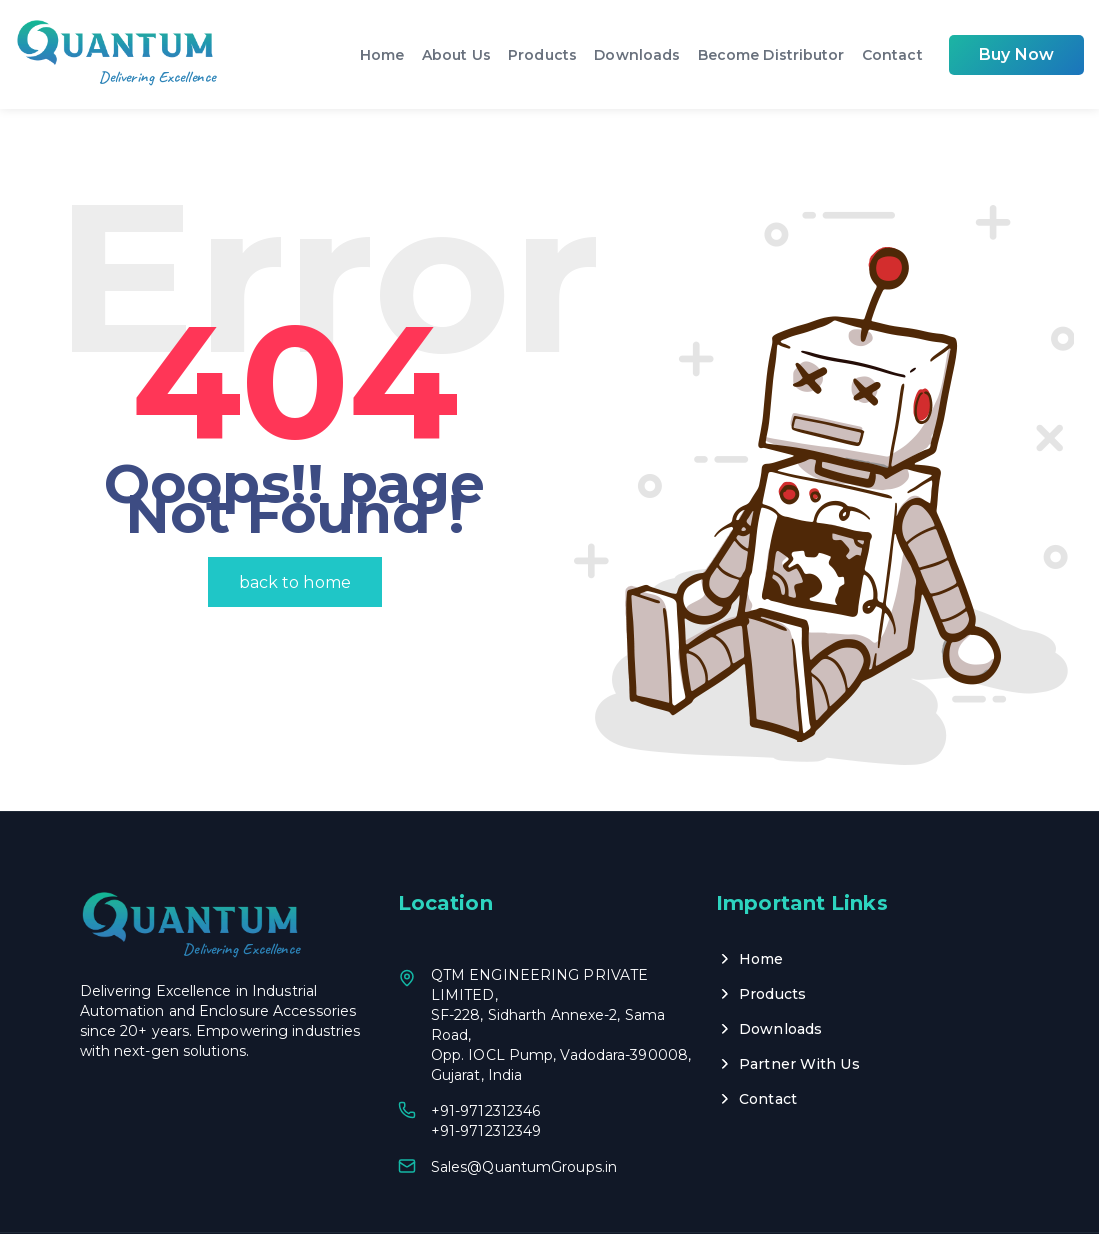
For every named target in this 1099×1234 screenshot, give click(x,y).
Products (547, 55)
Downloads (641, 55)
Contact (893, 55)
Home (389, 55)
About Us (462, 55)
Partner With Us (799, 1011)
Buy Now (1016, 54)
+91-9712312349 (486, 1078)
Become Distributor (773, 55)
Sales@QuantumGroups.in (524, 1114)
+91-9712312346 (485, 1058)
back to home (295, 529)
